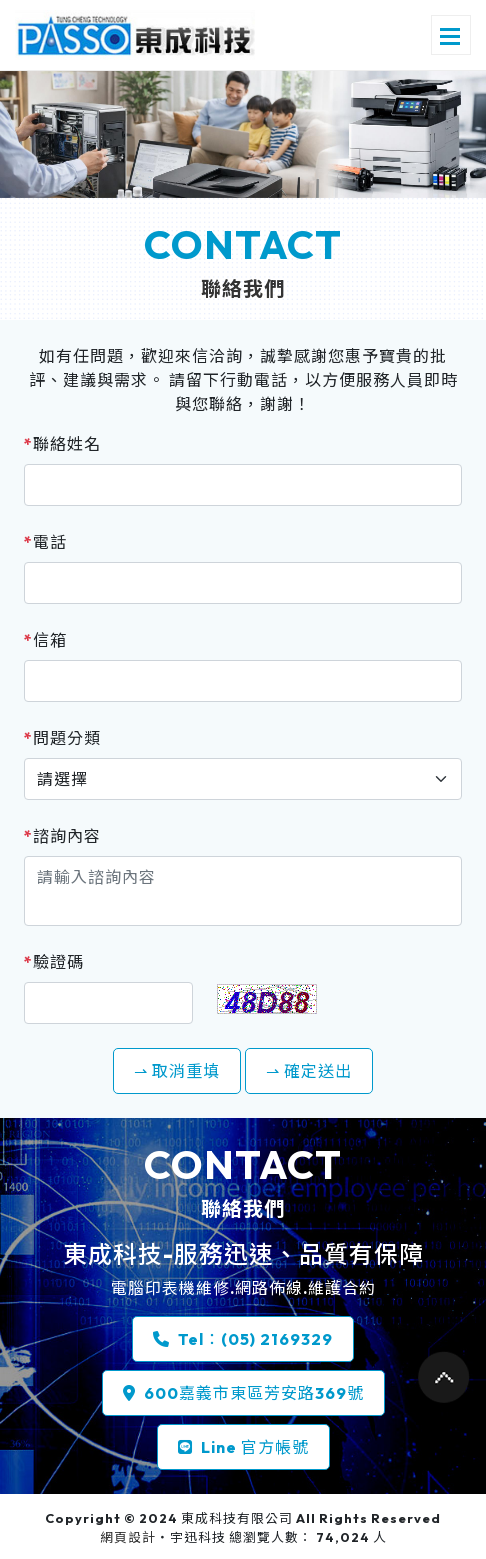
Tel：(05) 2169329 (243, 1339)
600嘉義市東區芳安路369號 (243, 1393)
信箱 (45, 640)
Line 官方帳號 (243, 1447)
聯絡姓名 (62, 444)
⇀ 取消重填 (177, 1071)
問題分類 (62, 738)
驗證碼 (54, 962)
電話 (45, 542)
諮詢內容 (62, 836)
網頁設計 (128, 1537)
